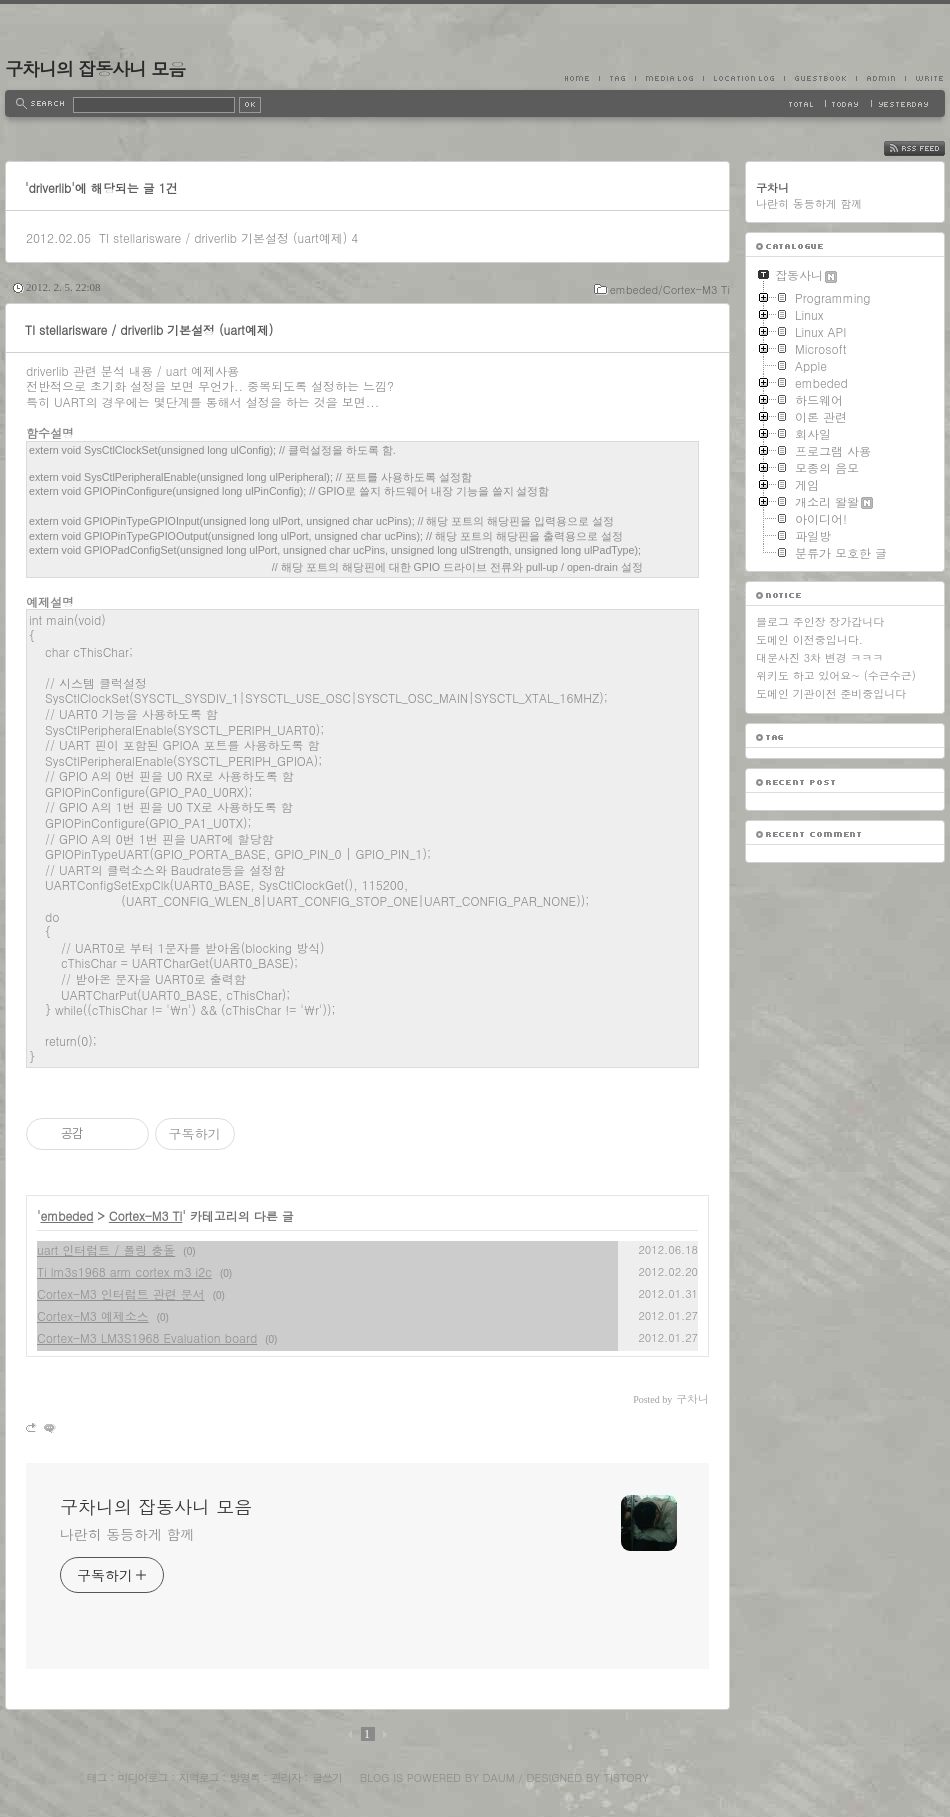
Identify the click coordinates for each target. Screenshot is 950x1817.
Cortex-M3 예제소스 (93, 1315)
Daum (499, 1777)
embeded (67, 1215)
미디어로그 (143, 1777)
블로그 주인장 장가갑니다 (820, 621)
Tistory (626, 1777)
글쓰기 (327, 1777)
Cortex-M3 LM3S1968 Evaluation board (147, 1337)
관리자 (286, 1777)
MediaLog (669, 78)
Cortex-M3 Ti (145, 1215)
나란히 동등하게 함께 (127, 1534)
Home (582, 78)
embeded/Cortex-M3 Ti (670, 289)
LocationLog (743, 78)
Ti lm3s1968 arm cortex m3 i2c (124, 1271)
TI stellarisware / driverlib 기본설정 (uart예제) (223, 237)
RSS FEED (929, 148)
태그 (96, 1777)
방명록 (245, 1777)
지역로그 (199, 1777)
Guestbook (820, 78)
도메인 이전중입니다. (809, 639)
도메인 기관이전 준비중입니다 (831, 693)
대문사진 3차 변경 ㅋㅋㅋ (819, 657)
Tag (617, 78)
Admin (880, 78)
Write (925, 78)
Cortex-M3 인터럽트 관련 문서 (121, 1293)
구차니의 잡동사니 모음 (95, 68)
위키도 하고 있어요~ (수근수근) (836, 675)
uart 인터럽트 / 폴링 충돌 (106, 1249)
